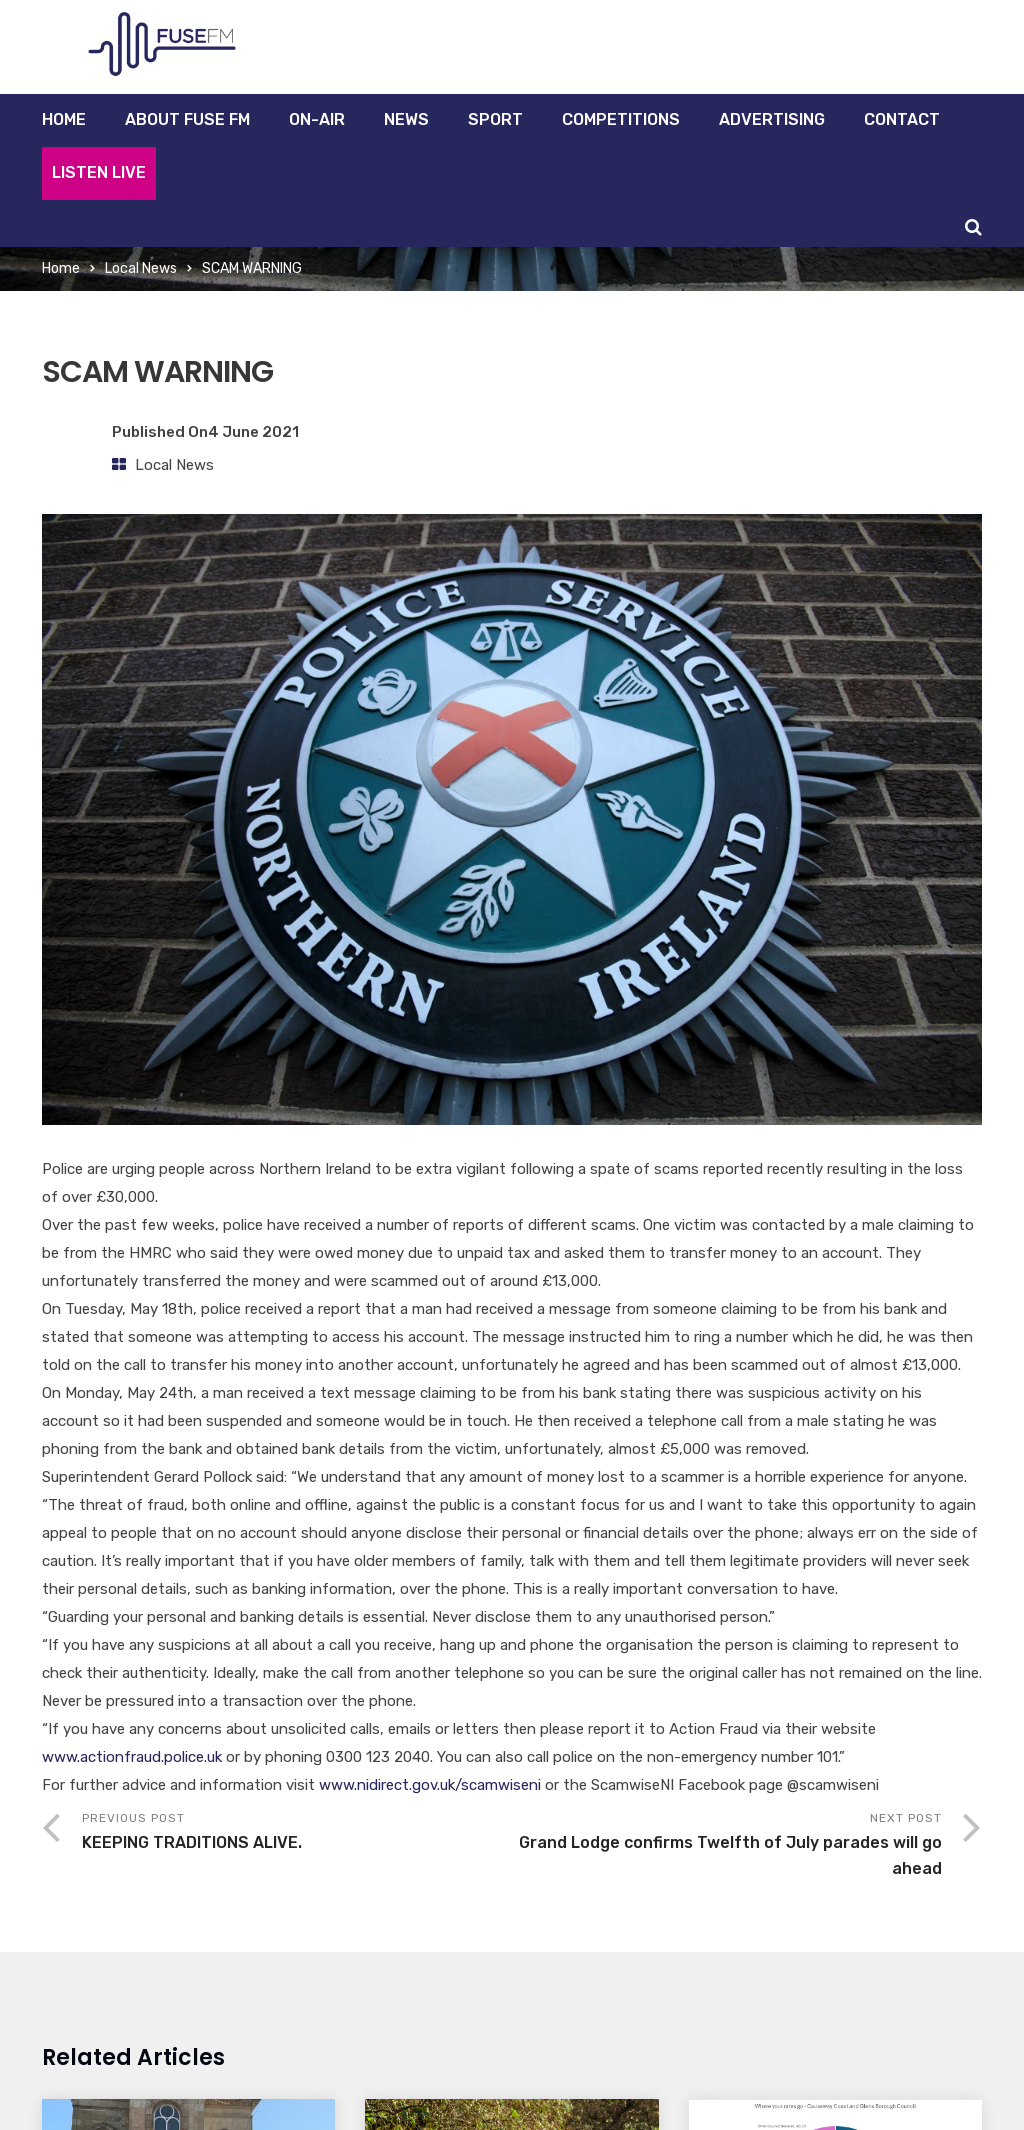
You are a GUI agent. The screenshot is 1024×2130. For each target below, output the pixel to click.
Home (64, 119)
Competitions (621, 119)
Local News (141, 268)
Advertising (772, 119)
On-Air (317, 119)
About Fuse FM (187, 119)
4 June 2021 (253, 432)
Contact (902, 119)
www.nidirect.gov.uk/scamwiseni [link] (430, 1785)
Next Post (727, 1846)
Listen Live (99, 172)
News (406, 119)
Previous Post (297, 1833)
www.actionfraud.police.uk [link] (132, 1757)
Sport (495, 119)
